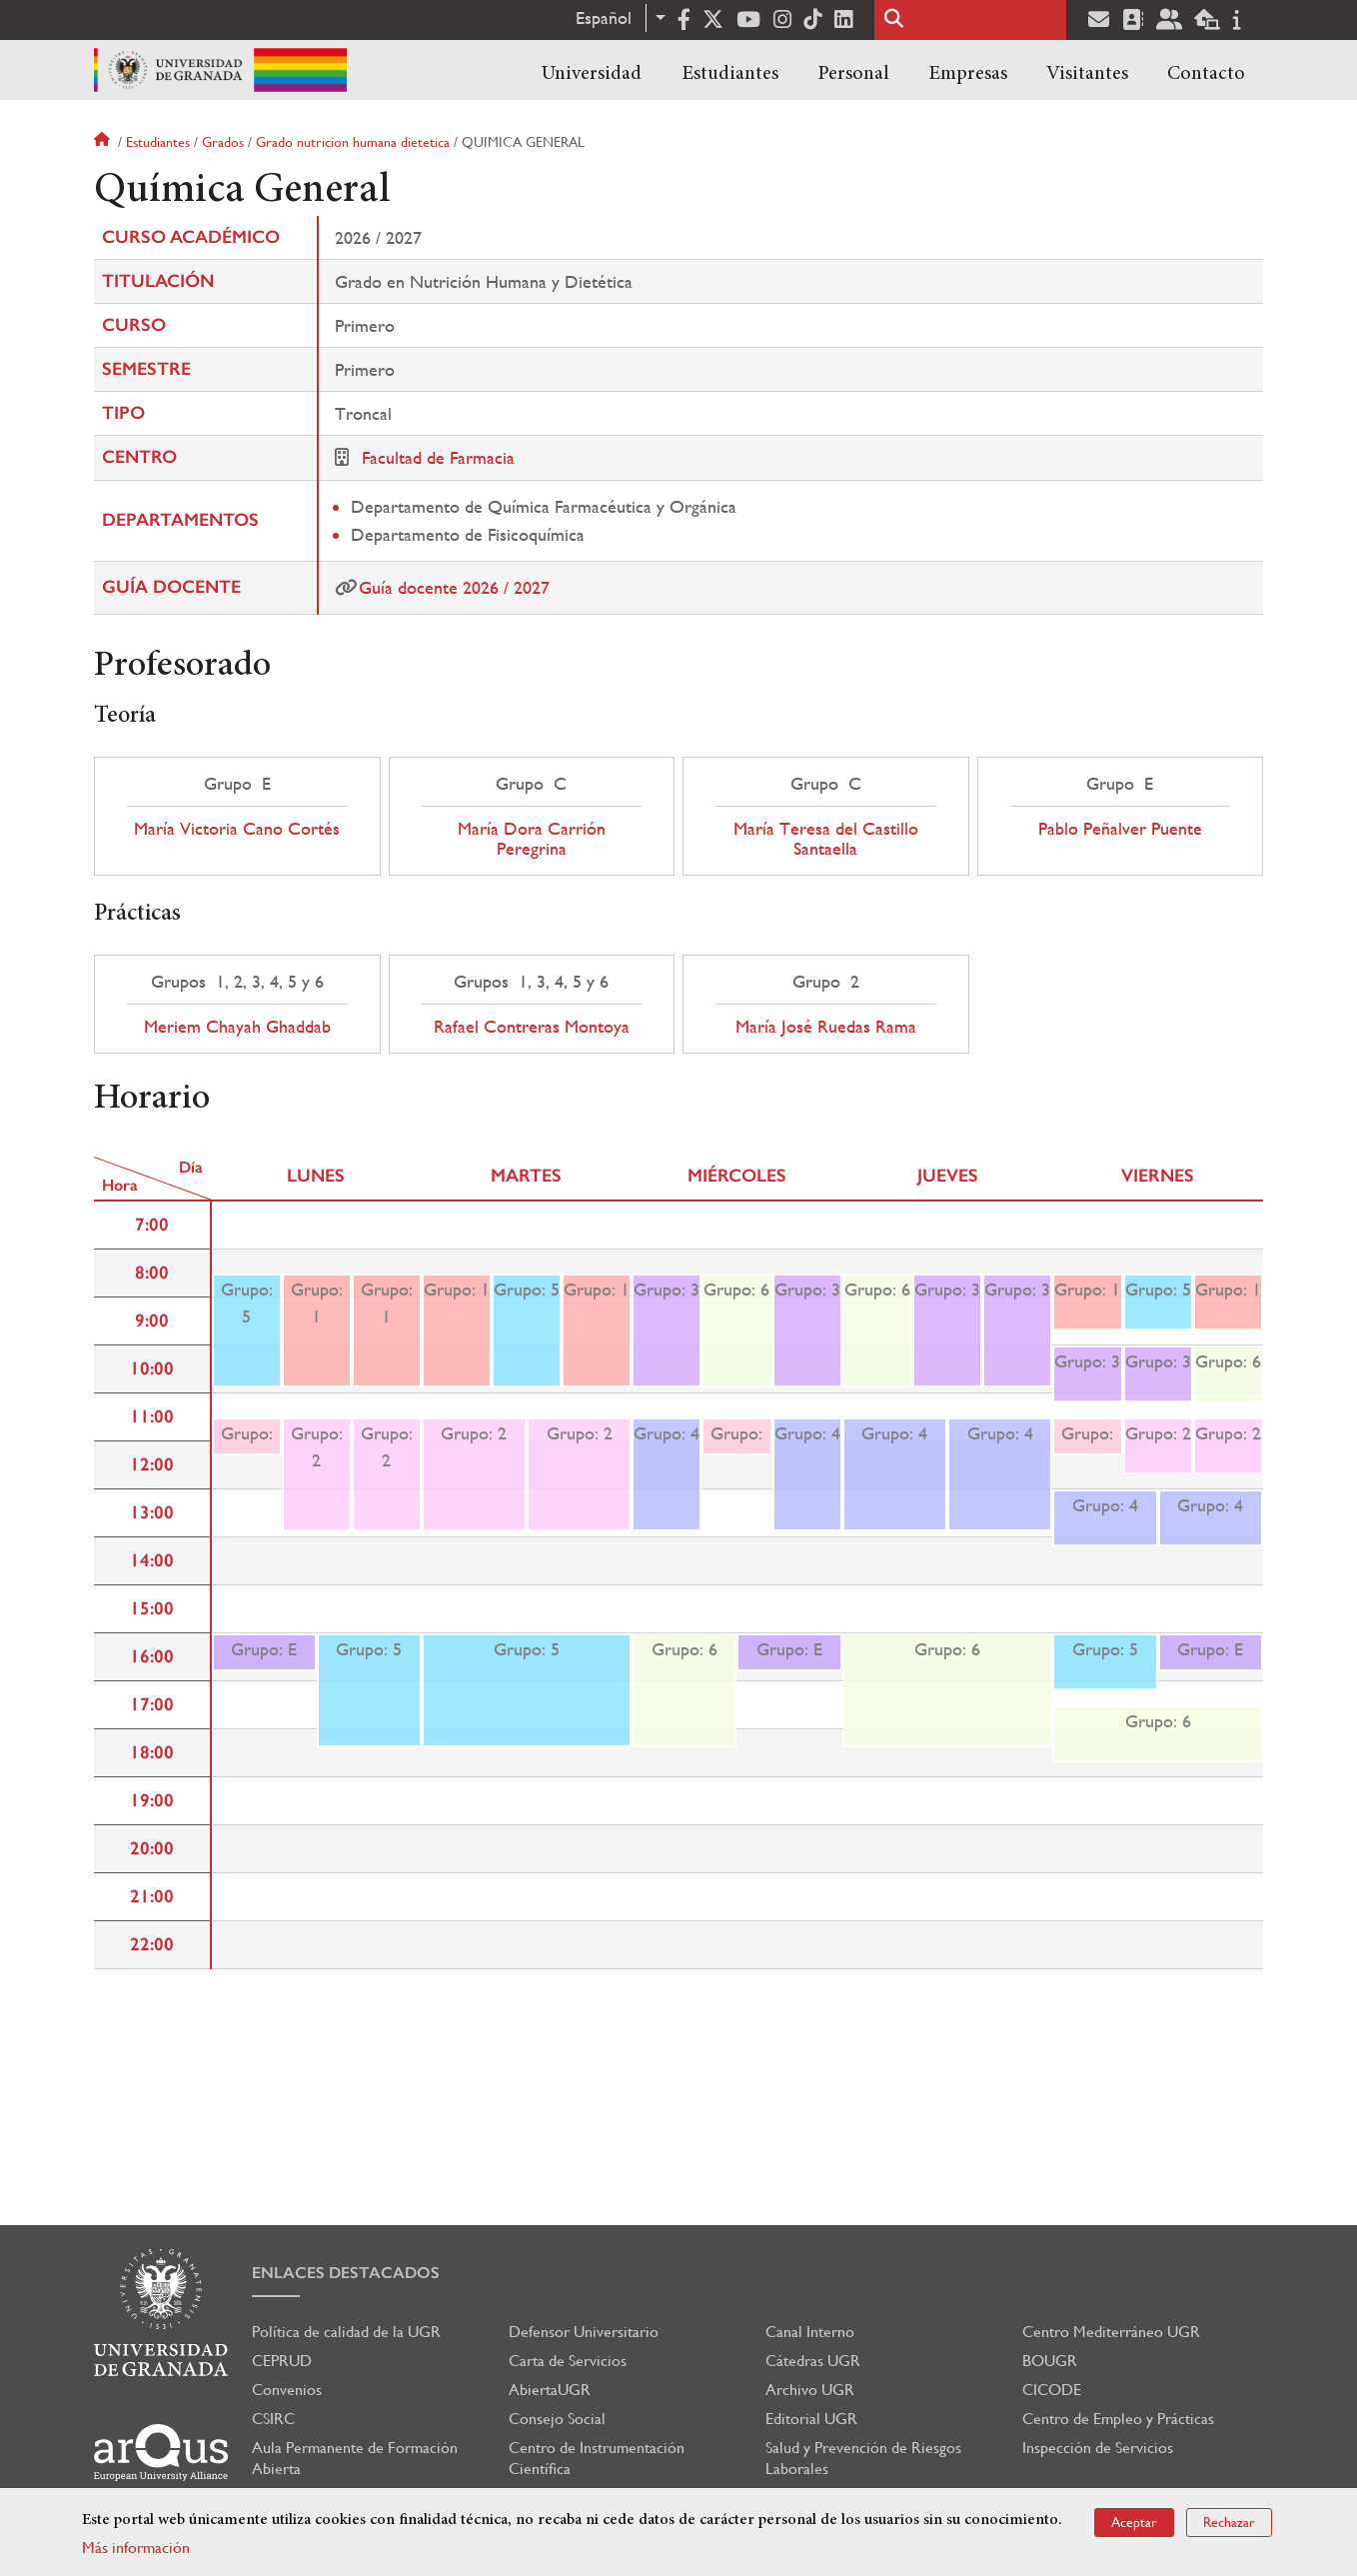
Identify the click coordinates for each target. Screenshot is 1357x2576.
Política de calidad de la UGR (346, 2331)
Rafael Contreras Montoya (532, 1027)
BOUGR (1049, 2360)
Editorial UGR (811, 2418)
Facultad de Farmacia (438, 457)
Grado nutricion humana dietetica (353, 142)
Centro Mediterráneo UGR (1111, 2331)
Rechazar (1229, 2522)
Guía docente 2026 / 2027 (454, 587)
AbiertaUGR (550, 2389)
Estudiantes (729, 74)
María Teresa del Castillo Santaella (825, 839)
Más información (136, 2547)
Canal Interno (809, 2331)
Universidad (592, 74)
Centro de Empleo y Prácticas (1118, 2418)
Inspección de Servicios (1097, 2447)
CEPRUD (282, 2360)
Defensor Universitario (584, 2331)
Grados (223, 142)
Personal (853, 74)
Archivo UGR (809, 2389)
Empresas (967, 74)
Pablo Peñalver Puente (1120, 829)
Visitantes (1087, 74)
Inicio (104, 142)
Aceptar (1134, 2522)
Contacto (1206, 74)
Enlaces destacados (346, 2272)
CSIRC (273, 2418)
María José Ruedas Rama (825, 1027)
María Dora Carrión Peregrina (532, 839)
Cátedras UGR (812, 2360)
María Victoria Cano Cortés (237, 829)
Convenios (287, 2389)
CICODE (1051, 2389)
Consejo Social (557, 2418)
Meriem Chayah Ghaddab (237, 1027)
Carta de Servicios (568, 2360)
